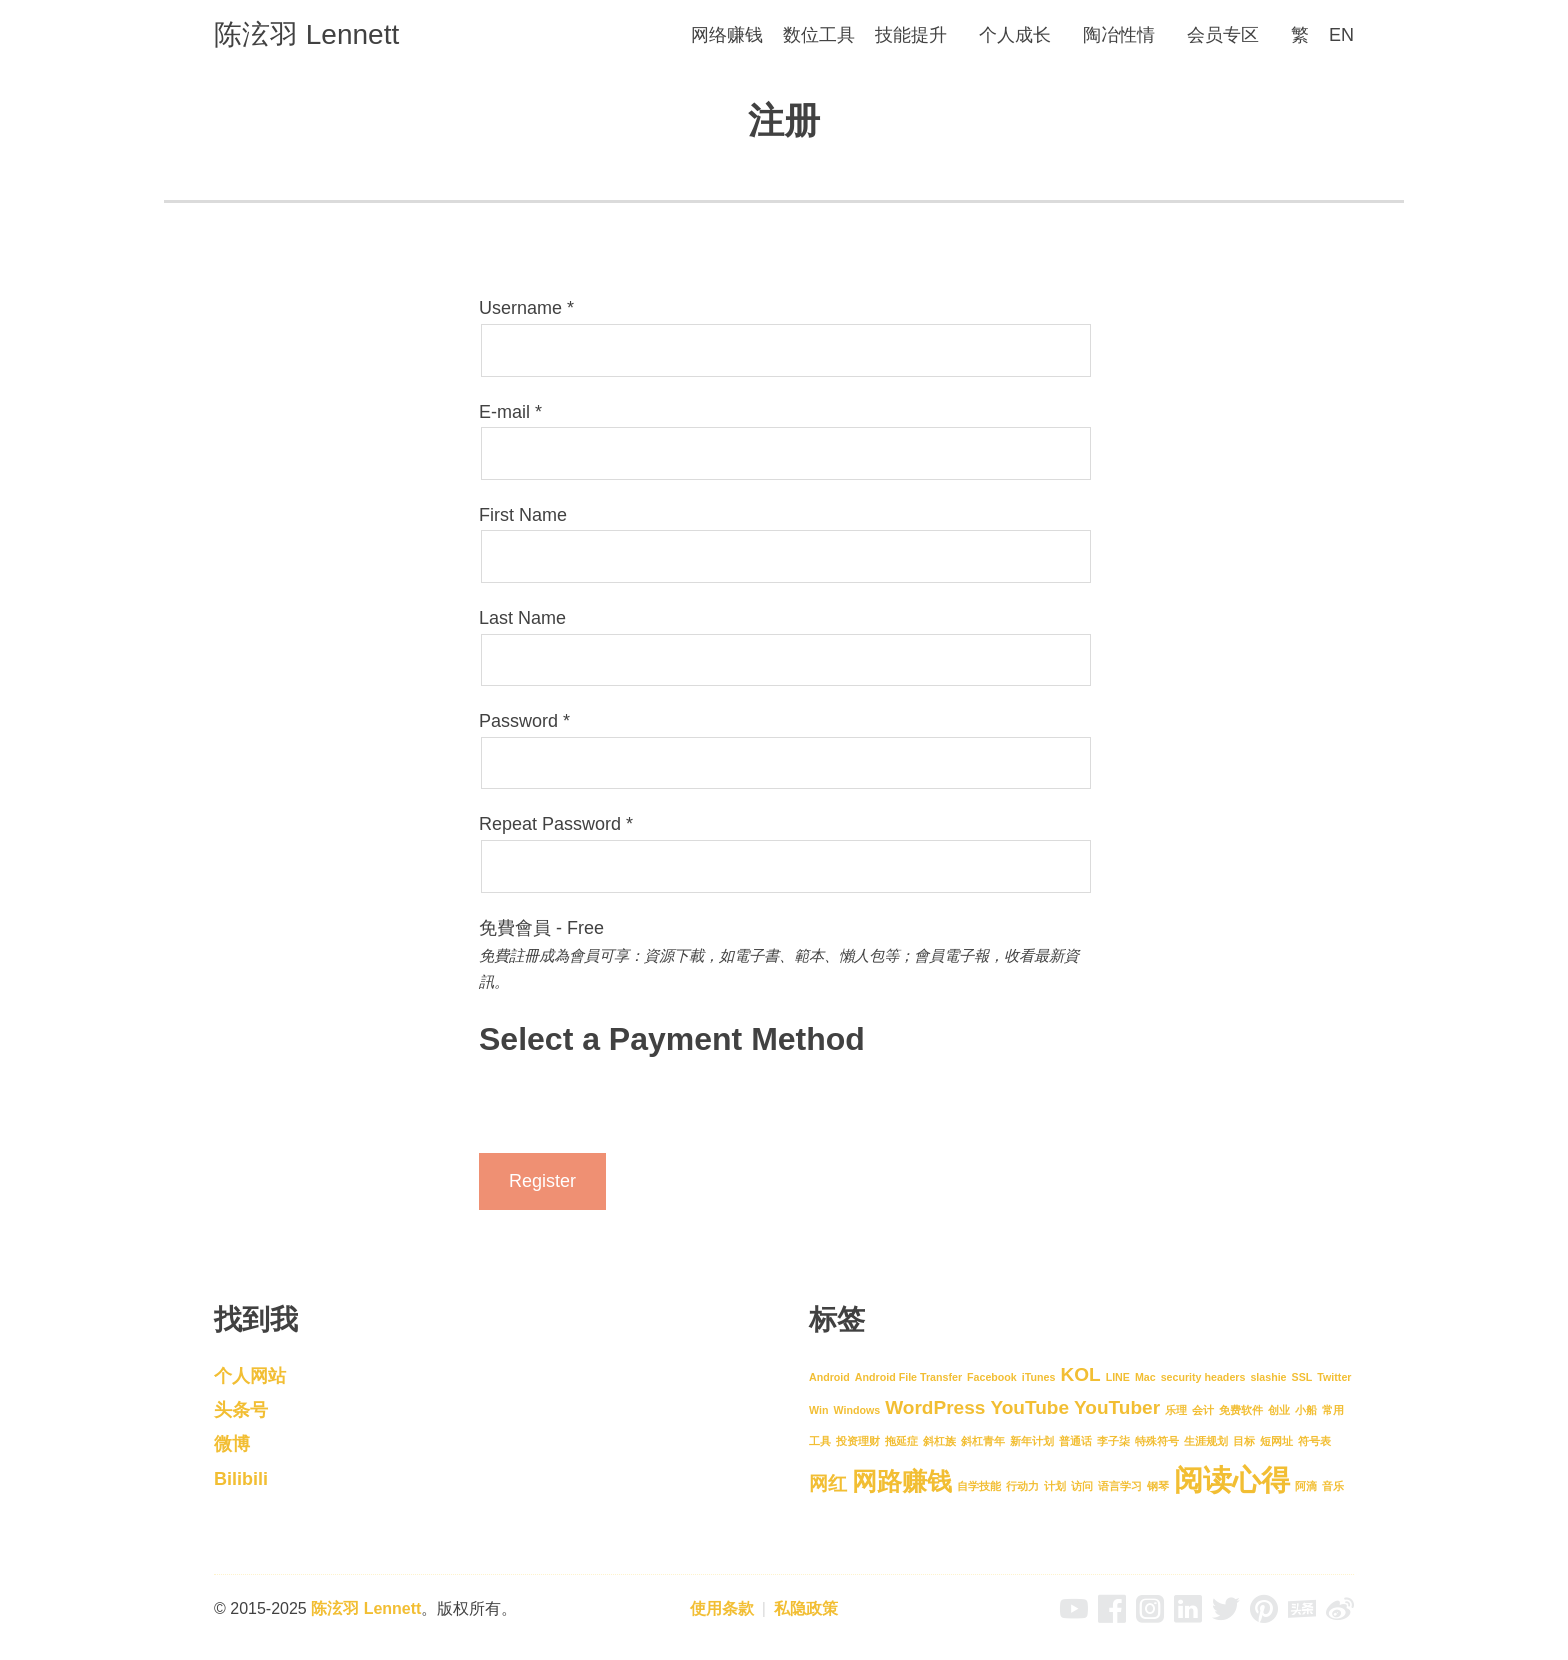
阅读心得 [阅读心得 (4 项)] (1232, 1479)
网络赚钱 (727, 35)
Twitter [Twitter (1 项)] (1334, 1377)
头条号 (241, 1410)
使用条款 (722, 1608)
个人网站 (250, 1376)
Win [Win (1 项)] (818, 1410)
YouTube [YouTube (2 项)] (1029, 1407)
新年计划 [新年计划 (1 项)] (1032, 1441)
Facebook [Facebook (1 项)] (992, 1377)
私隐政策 (806, 1608)
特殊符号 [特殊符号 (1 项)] (1157, 1441)
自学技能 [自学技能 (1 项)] (979, 1486)
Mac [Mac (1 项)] (1145, 1377)
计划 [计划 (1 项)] (1055, 1486)
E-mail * (510, 412)
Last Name (522, 618)
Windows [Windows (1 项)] (856, 1410)
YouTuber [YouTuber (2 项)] (1117, 1407)
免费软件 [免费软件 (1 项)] (1241, 1410)
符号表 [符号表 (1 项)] (1314, 1441)
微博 (232, 1444)
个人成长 (1015, 35)
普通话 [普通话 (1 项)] (1075, 1441)
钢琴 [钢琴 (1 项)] (1158, 1486)
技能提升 (911, 35)
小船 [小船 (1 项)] (1306, 1410)
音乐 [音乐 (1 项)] (1333, 1486)
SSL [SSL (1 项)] (1302, 1377)
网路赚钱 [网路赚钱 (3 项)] (902, 1481)
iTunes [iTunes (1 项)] (1039, 1377)
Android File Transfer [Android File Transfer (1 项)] (908, 1377)
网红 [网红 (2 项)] (828, 1483)
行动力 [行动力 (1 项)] (1022, 1486)
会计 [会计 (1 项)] (1203, 1410)
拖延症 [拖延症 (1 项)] (901, 1441)
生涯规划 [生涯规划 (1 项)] (1206, 1441)
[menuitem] (1300, 35)
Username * (526, 308)
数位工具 (819, 35)
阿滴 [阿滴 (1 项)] (1306, 1486)
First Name (523, 515)
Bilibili (241, 1479)
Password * (524, 721)
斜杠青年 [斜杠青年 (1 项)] (983, 1441)
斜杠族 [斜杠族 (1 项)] (939, 1441)
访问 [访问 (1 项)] (1082, 1486)
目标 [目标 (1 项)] (1244, 1441)
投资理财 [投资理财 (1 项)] (858, 1441)
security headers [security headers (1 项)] (1203, 1377)
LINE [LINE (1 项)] (1118, 1377)
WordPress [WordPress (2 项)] (935, 1407)
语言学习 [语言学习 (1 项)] (1120, 1486)
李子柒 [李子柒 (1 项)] (1113, 1441)
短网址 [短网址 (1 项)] (1276, 1441)
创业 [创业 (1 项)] (1279, 1410)
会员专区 (1223, 35)
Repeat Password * (556, 824)
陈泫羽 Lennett (306, 34)
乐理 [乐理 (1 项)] (1176, 1410)
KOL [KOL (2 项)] (1080, 1374)
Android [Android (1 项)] (829, 1377)
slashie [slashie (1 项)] (1268, 1377)
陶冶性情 (1119, 35)
